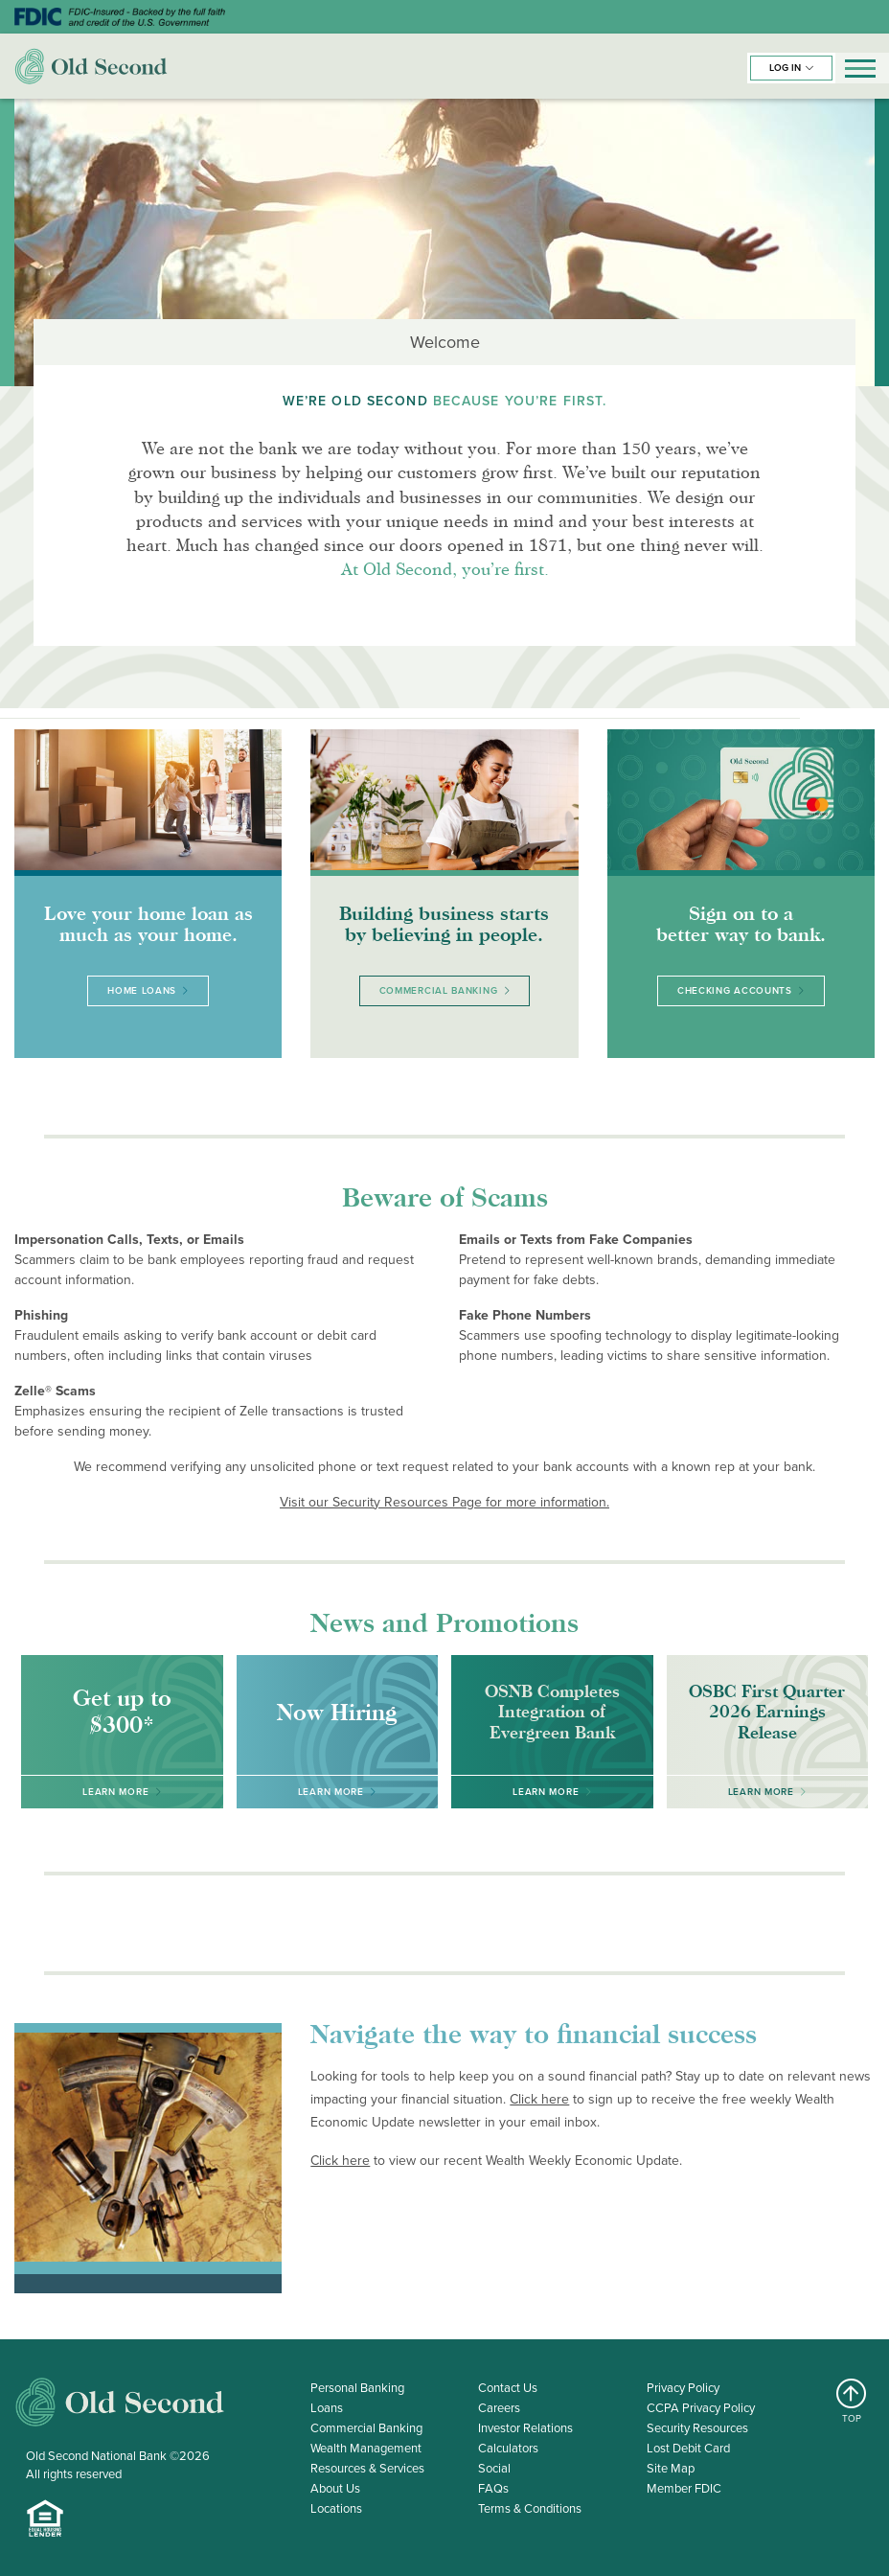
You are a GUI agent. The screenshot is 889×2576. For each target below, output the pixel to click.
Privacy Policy (683, 2388)
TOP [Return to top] (852, 2402)
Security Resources (697, 2428)
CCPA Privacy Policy (701, 2408)
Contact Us (507, 2388)
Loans (326, 2408)
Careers (499, 2408)
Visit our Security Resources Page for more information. (444, 1502)
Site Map (671, 2468)
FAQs (493, 2488)
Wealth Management (366, 2448)
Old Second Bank (91, 66)
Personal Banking (357, 2388)
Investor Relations (525, 2428)
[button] (791, 68)
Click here (539, 2099)
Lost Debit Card (688, 2448)
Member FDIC (684, 2488)
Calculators (508, 2448)
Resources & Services (367, 2468)
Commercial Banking (366, 2428)
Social (494, 2468)
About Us (335, 2488)
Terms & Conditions (529, 2508)
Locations (336, 2508)
